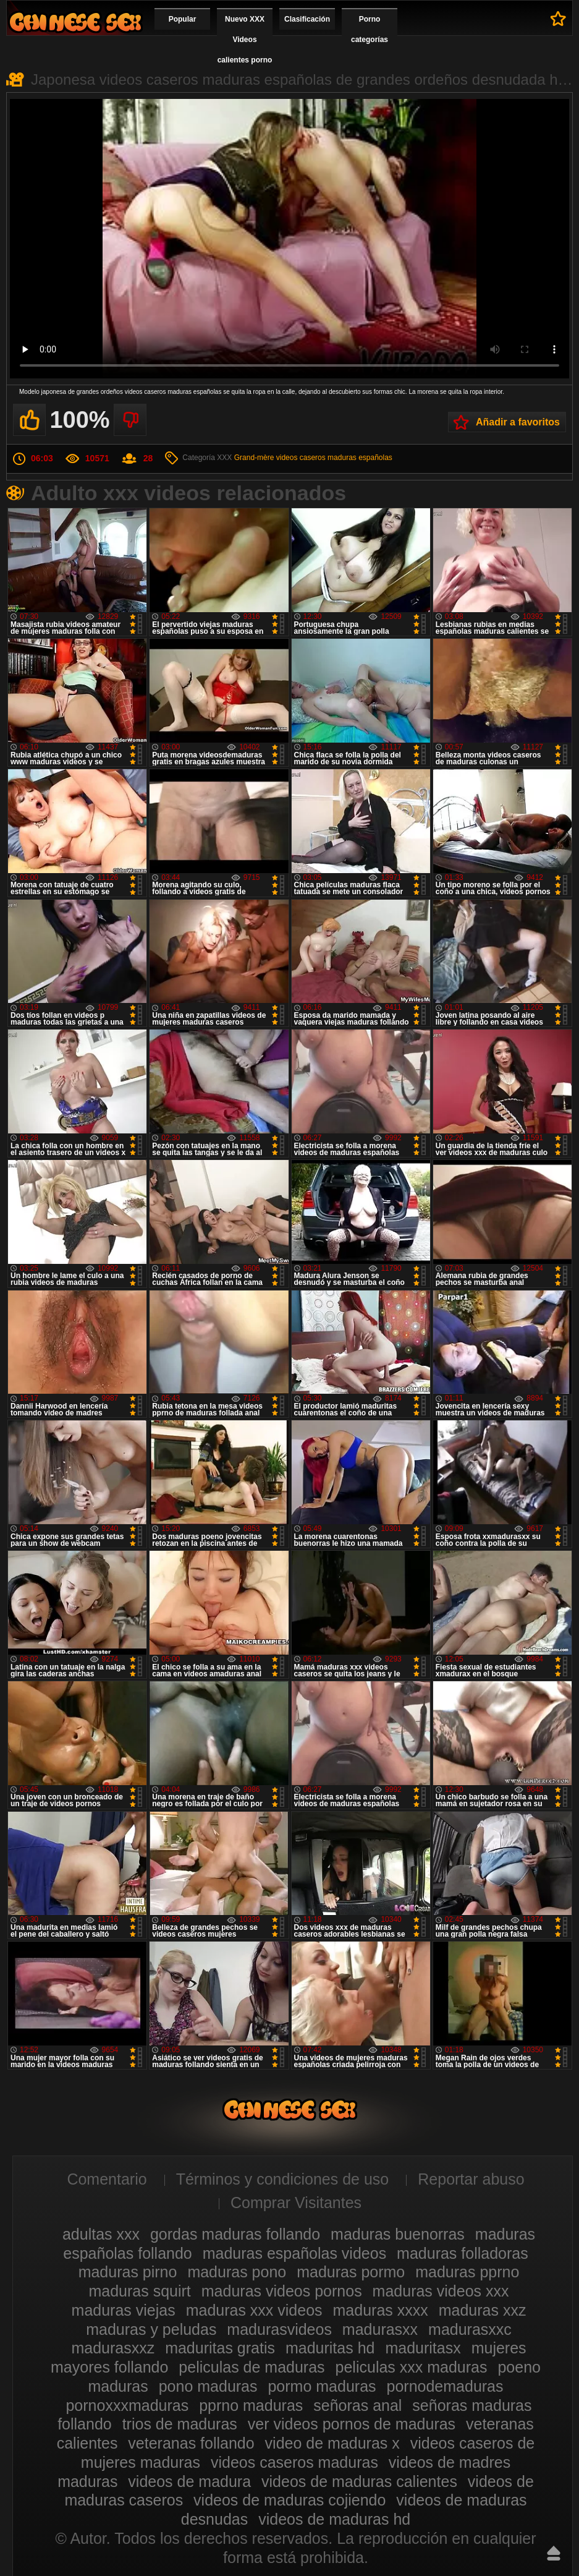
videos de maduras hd (334, 2519)
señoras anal (357, 2405)
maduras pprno (467, 2271)
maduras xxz (482, 2310)
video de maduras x (332, 2443)
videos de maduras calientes (359, 2481)
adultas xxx (101, 2234)
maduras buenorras (398, 2234)
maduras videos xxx (441, 2291)
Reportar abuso (471, 2179)
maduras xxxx (380, 2310)
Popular (183, 19)
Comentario (106, 2179)
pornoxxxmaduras (127, 2405)
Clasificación (307, 19)
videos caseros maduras (294, 2462)
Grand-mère (254, 457)
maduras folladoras (462, 2253)
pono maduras (208, 2386)
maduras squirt (139, 2291)
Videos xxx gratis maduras (75, 22)
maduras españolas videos (294, 2253)
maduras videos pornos (281, 2291)
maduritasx (422, 2347)
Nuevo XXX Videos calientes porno (245, 39)
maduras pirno (127, 2271)
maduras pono (236, 2271)
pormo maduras (322, 2386)
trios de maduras (179, 2424)
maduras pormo (351, 2271)
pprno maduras (251, 2405)
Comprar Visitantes (295, 2202)
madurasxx (380, 2329)
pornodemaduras (445, 2386)
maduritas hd (330, 2347)
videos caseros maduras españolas (334, 457)
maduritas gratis (220, 2347)
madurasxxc (470, 2329)
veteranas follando (191, 2443)
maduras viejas (123, 2310)
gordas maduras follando (235, 2234)
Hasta (553, 2553)
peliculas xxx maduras (412, 2367)
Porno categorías (369, 29)
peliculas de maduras (251, 2367)
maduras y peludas (151, 2329)
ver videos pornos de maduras (351, 2424)
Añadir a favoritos (518, 422)
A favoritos (558, 18)
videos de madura (189, 2481)
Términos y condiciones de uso (282, 2179)
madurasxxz (112, 2347)
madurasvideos (279, 2329)
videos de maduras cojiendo (289, 2500)
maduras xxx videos (254, 2310)
